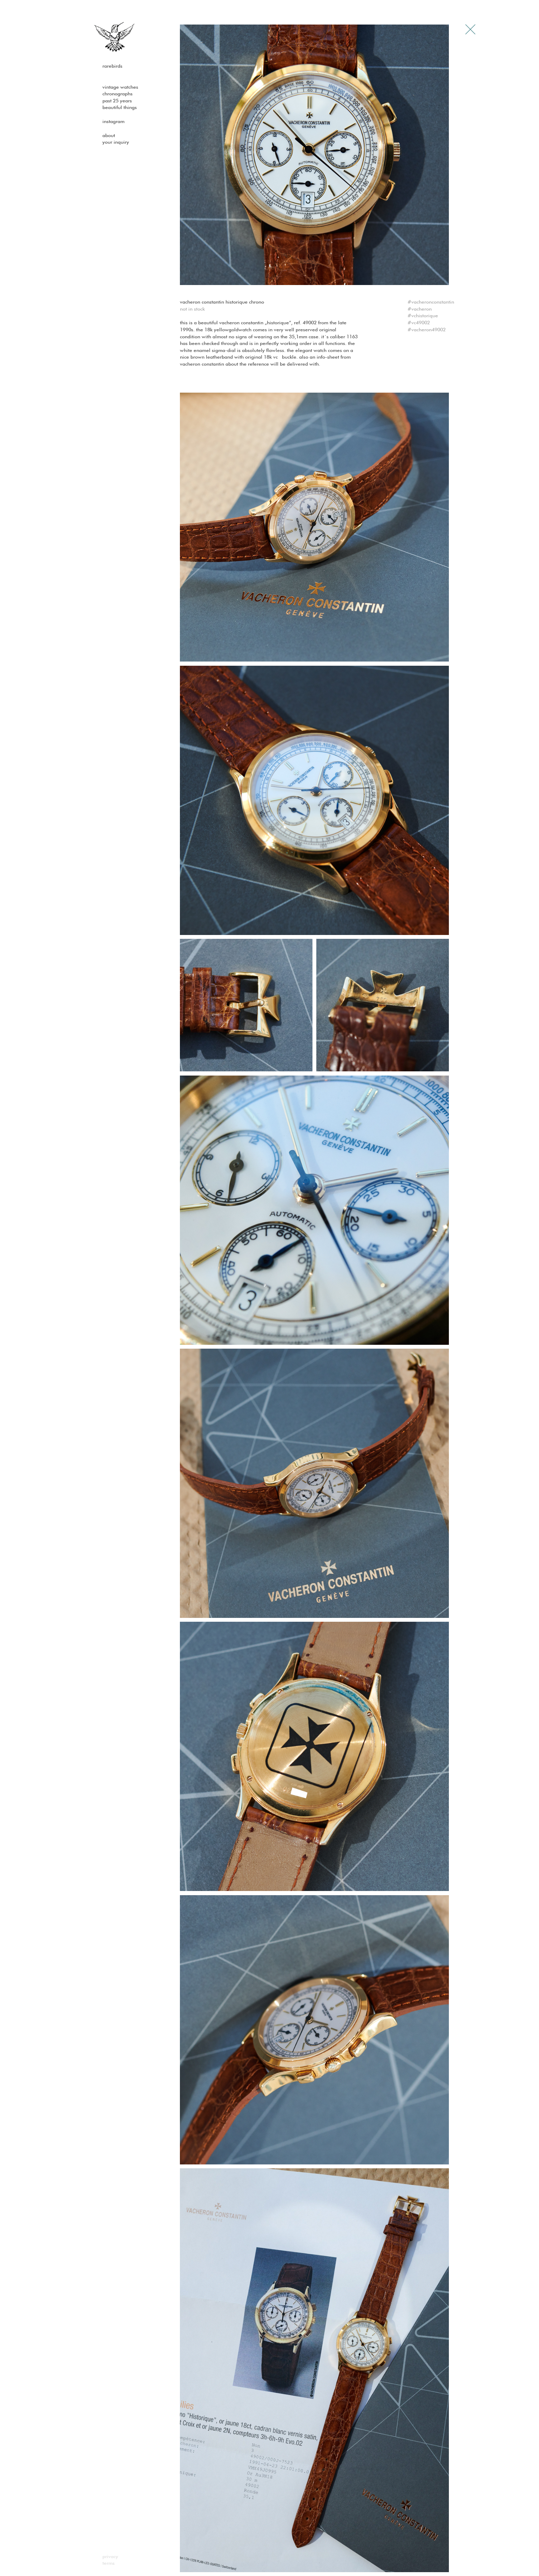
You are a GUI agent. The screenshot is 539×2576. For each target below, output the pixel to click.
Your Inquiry (115, 142)
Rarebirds (112, 66)
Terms (108, 2563)
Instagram (113, 121)
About (108, 135)
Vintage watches (120, 87)
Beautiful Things (119, 107)
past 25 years (117, 101)
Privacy (110, 2556)
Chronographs (117, 93)
